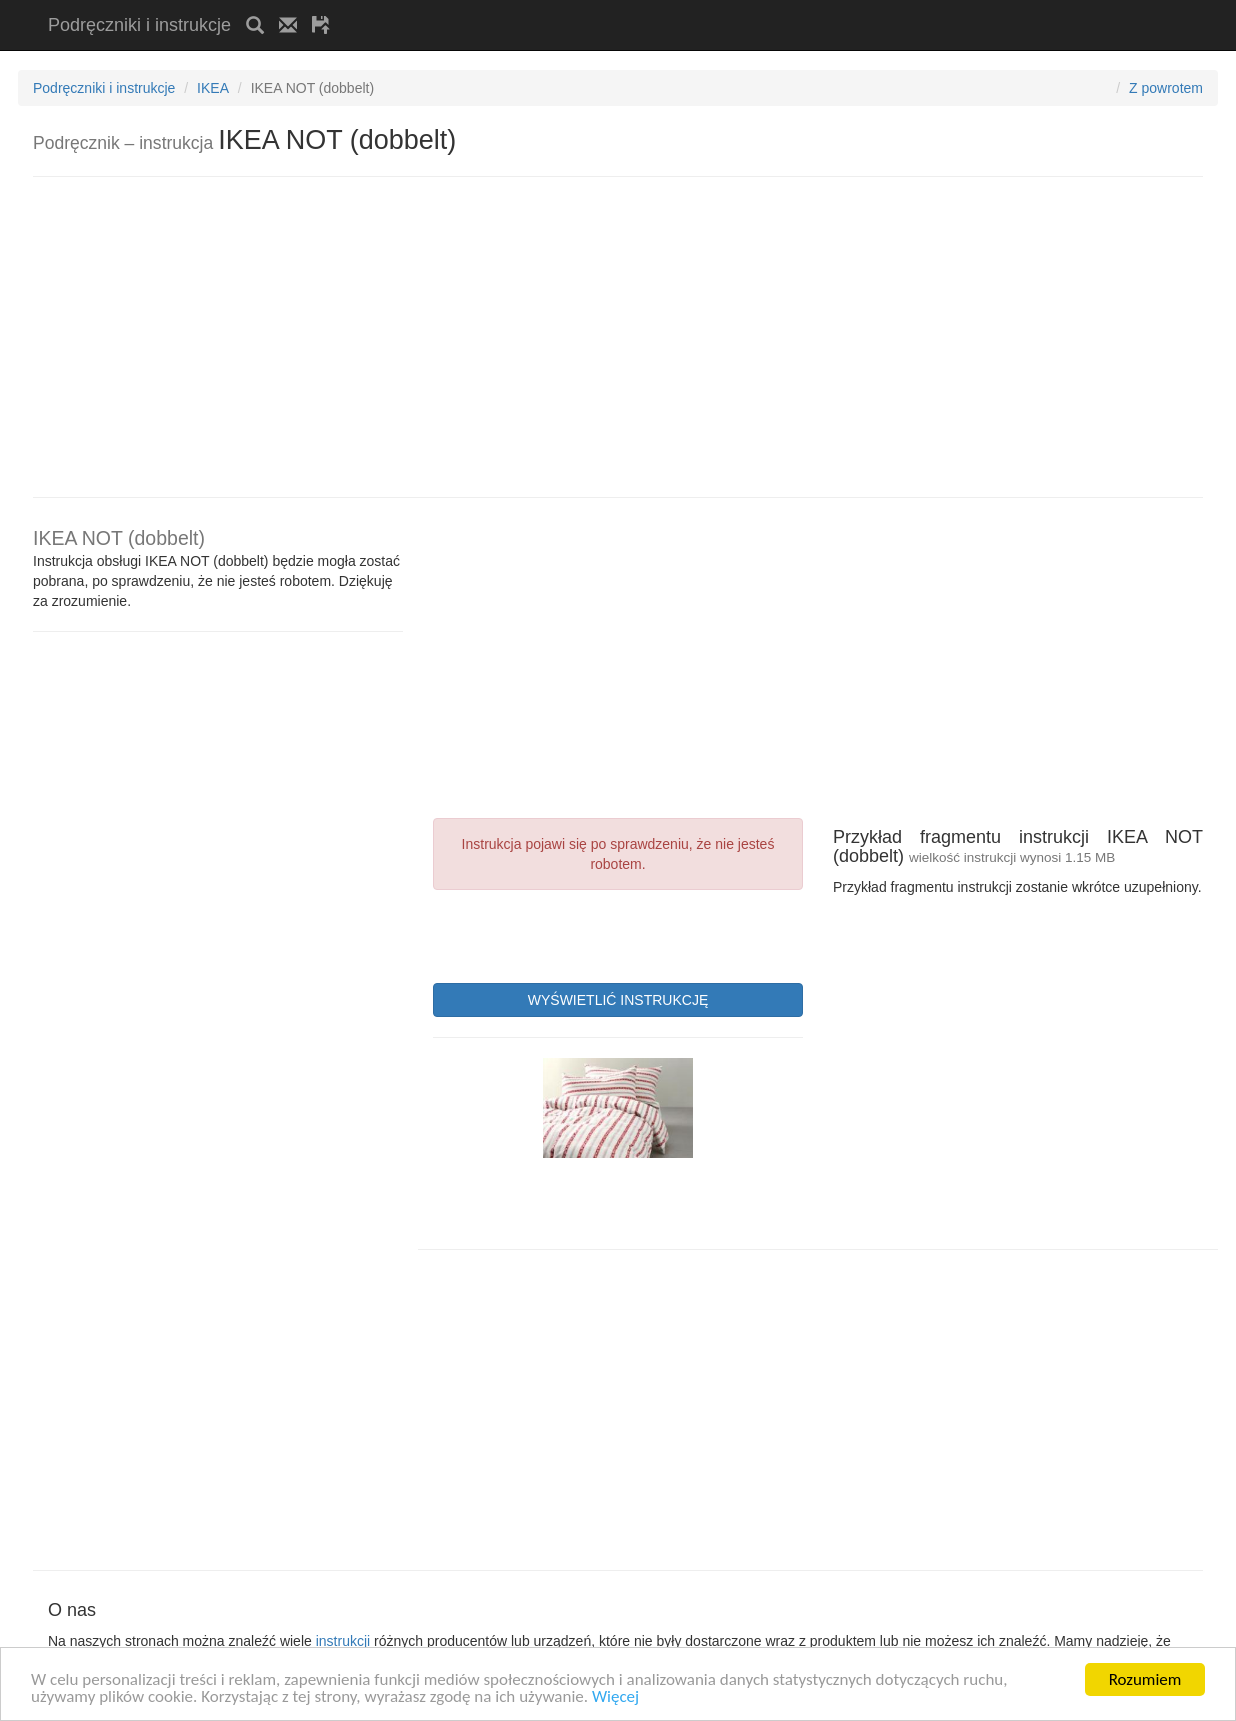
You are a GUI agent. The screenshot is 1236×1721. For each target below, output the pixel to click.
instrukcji (343, 1641)
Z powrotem (1166, 88)
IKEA (213, 88)
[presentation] (585, 934)
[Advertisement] (579, 7)
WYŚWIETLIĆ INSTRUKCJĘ (618, 1000)
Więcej (615, 1697)
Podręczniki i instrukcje (139, 25)
